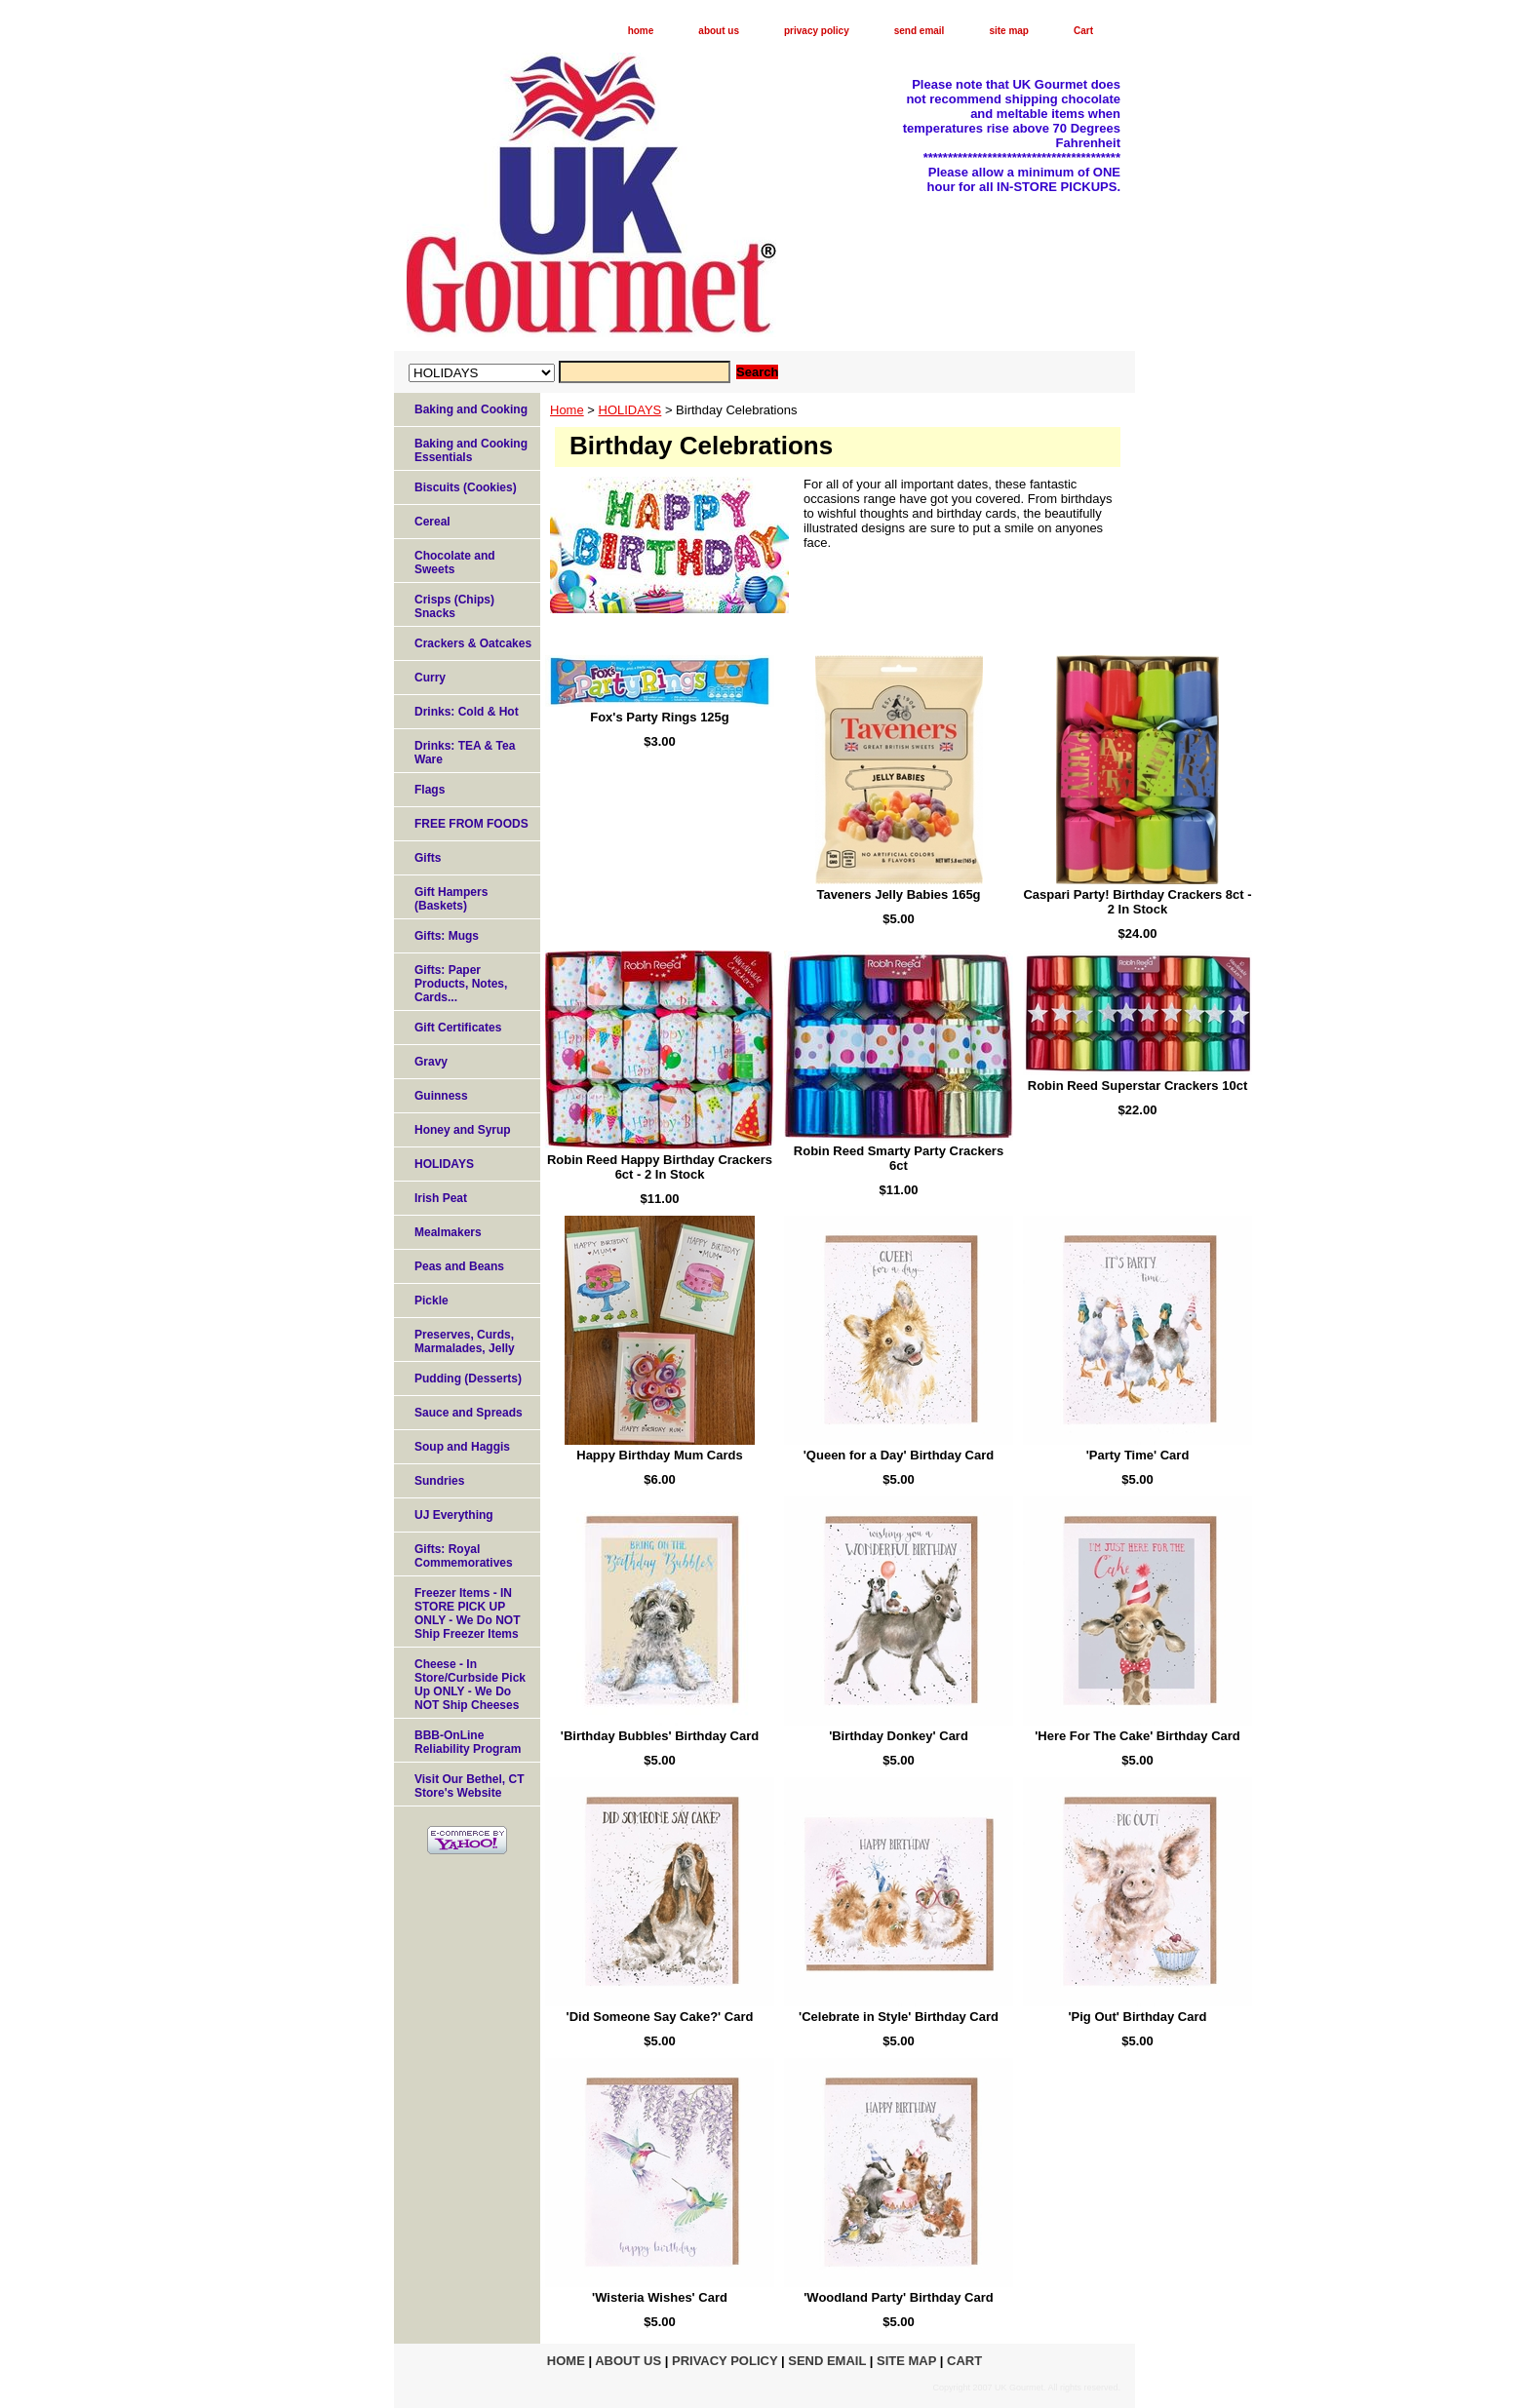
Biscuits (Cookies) (465, 487)
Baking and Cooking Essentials (471, 450)
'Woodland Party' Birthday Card (898, 2297)
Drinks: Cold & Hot (466, 712)
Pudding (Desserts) (468, 1378)
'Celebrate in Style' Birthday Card (899, 2016)
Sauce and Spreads (468, 1412)
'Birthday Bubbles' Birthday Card (660, 1735)
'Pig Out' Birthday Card (1138, 2016)
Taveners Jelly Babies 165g (898, 894)
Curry (430, 677)
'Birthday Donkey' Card (898, 1735)
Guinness (441, 1096)
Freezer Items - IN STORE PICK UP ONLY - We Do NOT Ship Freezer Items (467, 1613)
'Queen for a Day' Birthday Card (899, 1455)
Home (567, 410)
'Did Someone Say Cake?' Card (660, 2016)
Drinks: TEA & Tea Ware (464, 752)
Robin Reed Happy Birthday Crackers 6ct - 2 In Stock (659, 1167)
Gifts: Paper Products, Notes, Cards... (460, 983)
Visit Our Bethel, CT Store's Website (469, 1786)
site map (1009, 30)
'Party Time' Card (1138, 1455)
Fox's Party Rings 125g (659, 717)
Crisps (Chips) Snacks (454, 606)
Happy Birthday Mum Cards (659, 1455)
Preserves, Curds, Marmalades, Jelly (464, 1341)
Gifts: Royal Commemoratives (463, 1556)
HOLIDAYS (630, 410)
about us (718, 30)
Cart (1083, 30)
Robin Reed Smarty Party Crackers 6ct (898, 1158)
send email (919, 30)
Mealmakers (448, 1232)
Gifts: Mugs (446, 936)
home (641, 30)
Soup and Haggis (462, 1447)
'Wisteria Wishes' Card (659, 2297)
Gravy (431, 1061)
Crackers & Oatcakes (472, 643)
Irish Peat (440, 1198)
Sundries (439, 1481)
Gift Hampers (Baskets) (451, 899)
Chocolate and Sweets (454, 562)
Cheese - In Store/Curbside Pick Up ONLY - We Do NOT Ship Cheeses (470, 1684)
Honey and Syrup (462, 1130)
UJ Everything (453, 1515)
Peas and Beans (459, 1266)
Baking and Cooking (471, 409)
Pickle (431, 1300)
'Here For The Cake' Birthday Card (1137, 1735)
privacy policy (816, 30)
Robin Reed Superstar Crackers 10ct (1137, 1085)
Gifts (427, 858)
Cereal (432, 521)
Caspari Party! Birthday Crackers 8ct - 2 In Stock (1137, 901)
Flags (429, 789)
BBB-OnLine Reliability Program (467, 1742)
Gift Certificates (457, 1027)
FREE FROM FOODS (471, 824)
